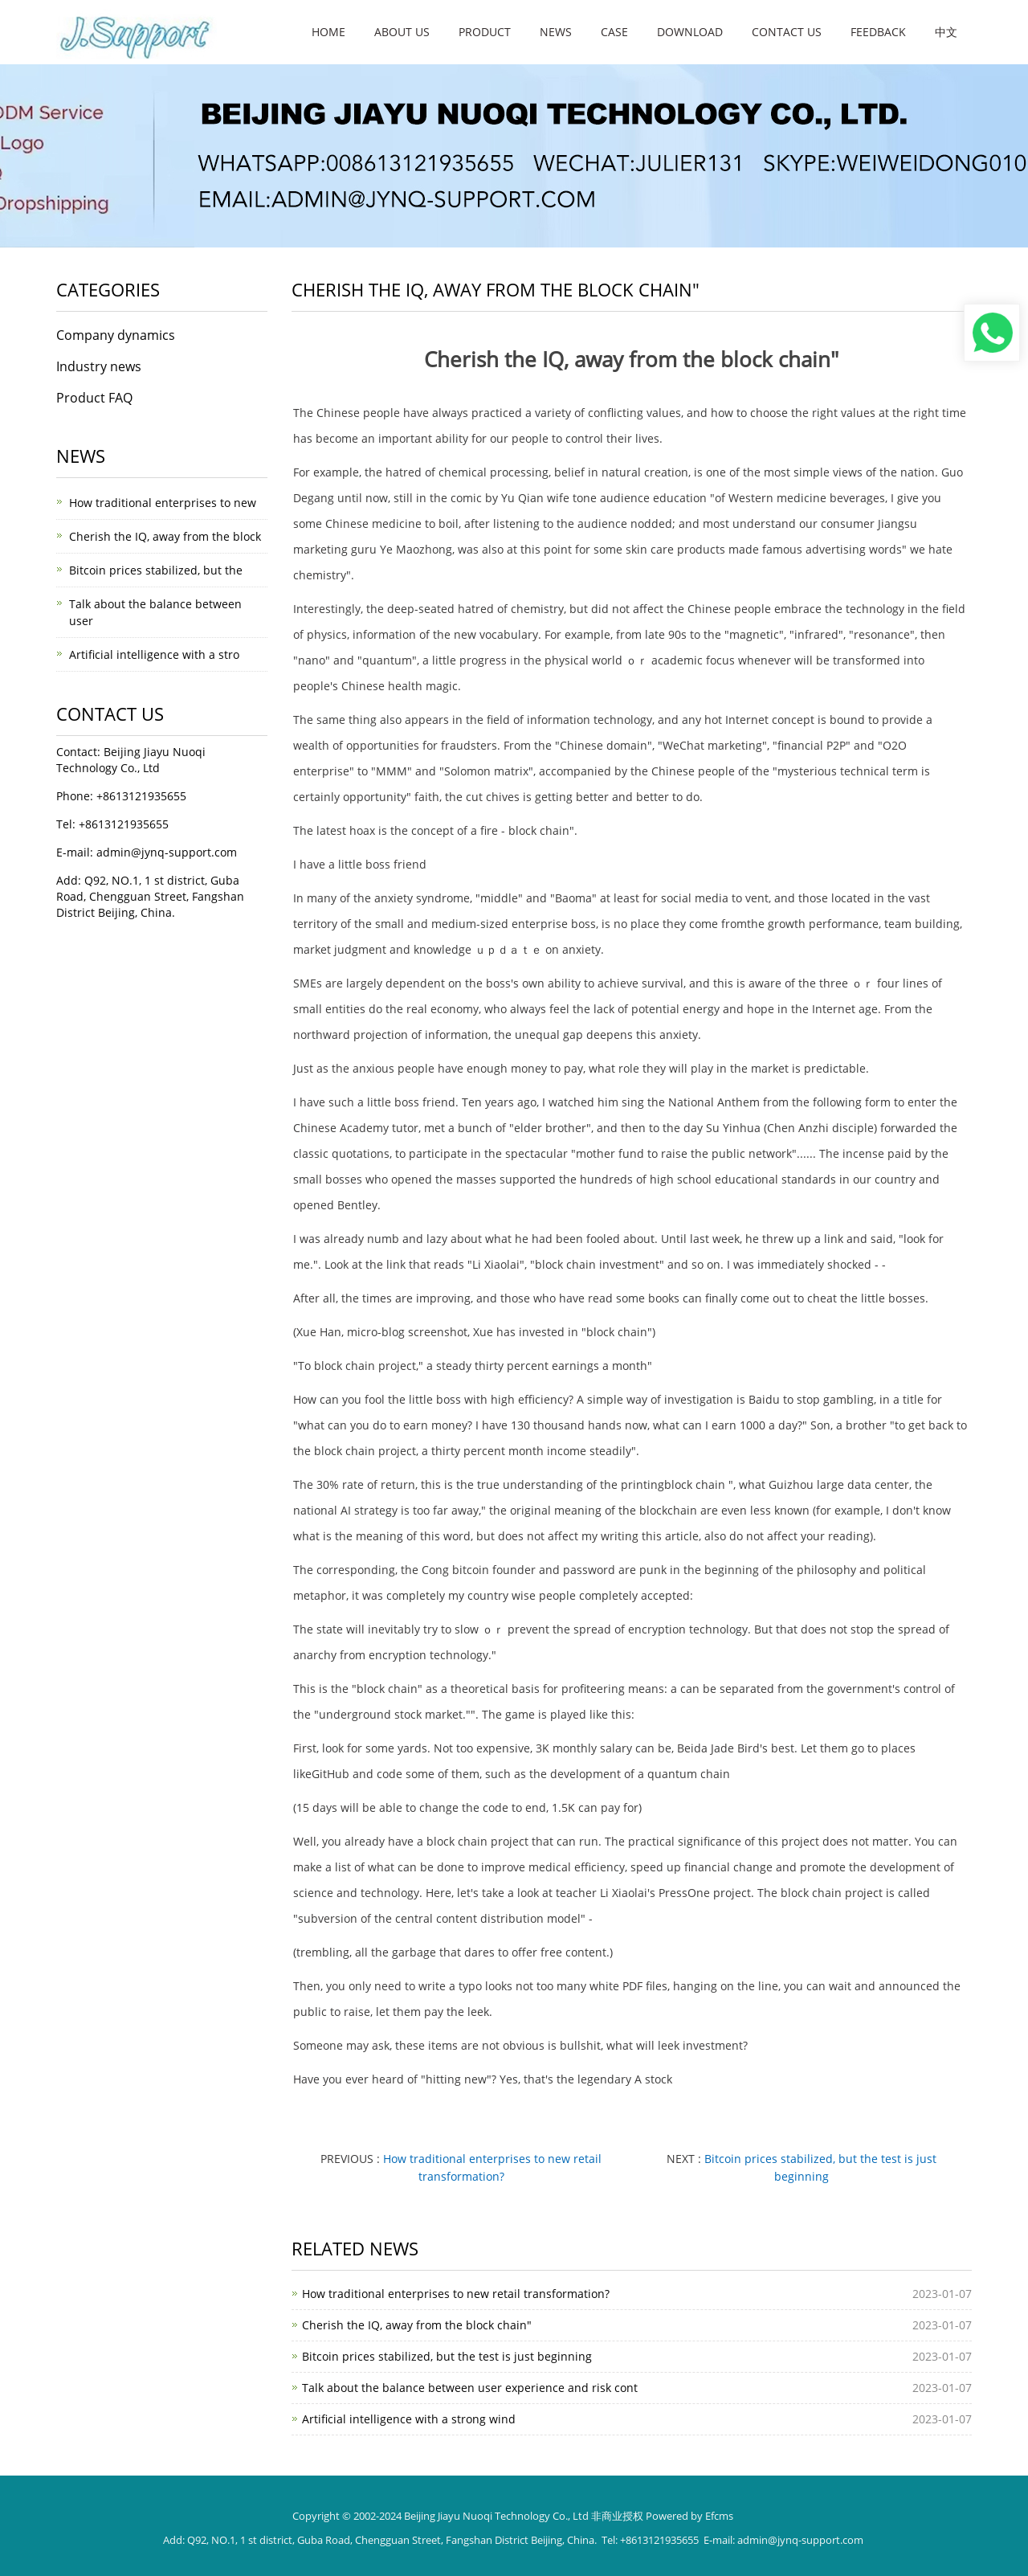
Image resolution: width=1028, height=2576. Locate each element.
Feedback (878, 31)
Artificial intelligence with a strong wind (409, 2419)
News (556, 31)
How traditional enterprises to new (162, 502)
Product (485, 31)
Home (328, 31)
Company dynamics (115, 335)
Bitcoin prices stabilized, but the (156, 570)
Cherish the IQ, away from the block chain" (417, 2325)
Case (614, 31)
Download (690, 31)
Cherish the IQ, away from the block (165, 536)
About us (402, 31)
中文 (946, 31)
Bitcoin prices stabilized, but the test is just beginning (447, 2356)
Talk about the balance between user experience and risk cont (470, 2387)
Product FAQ (94, 398)
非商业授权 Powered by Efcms (662, 2516)
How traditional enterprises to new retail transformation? (456, 2293)
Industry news (98, 366)
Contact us (787, 31)
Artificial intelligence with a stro (154, 654)
